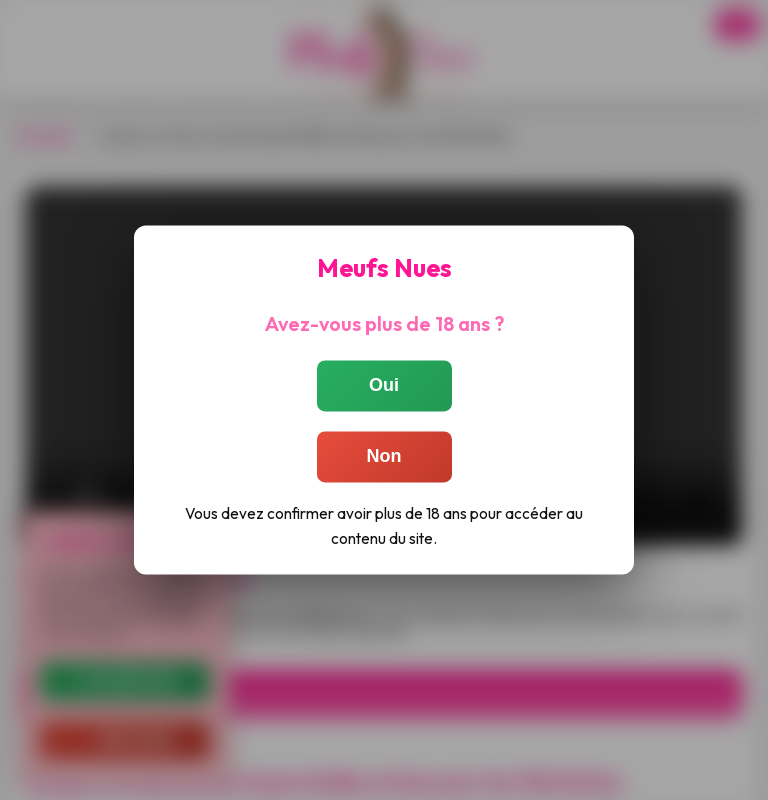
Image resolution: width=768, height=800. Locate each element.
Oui (384, 385)
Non (384, 456)
